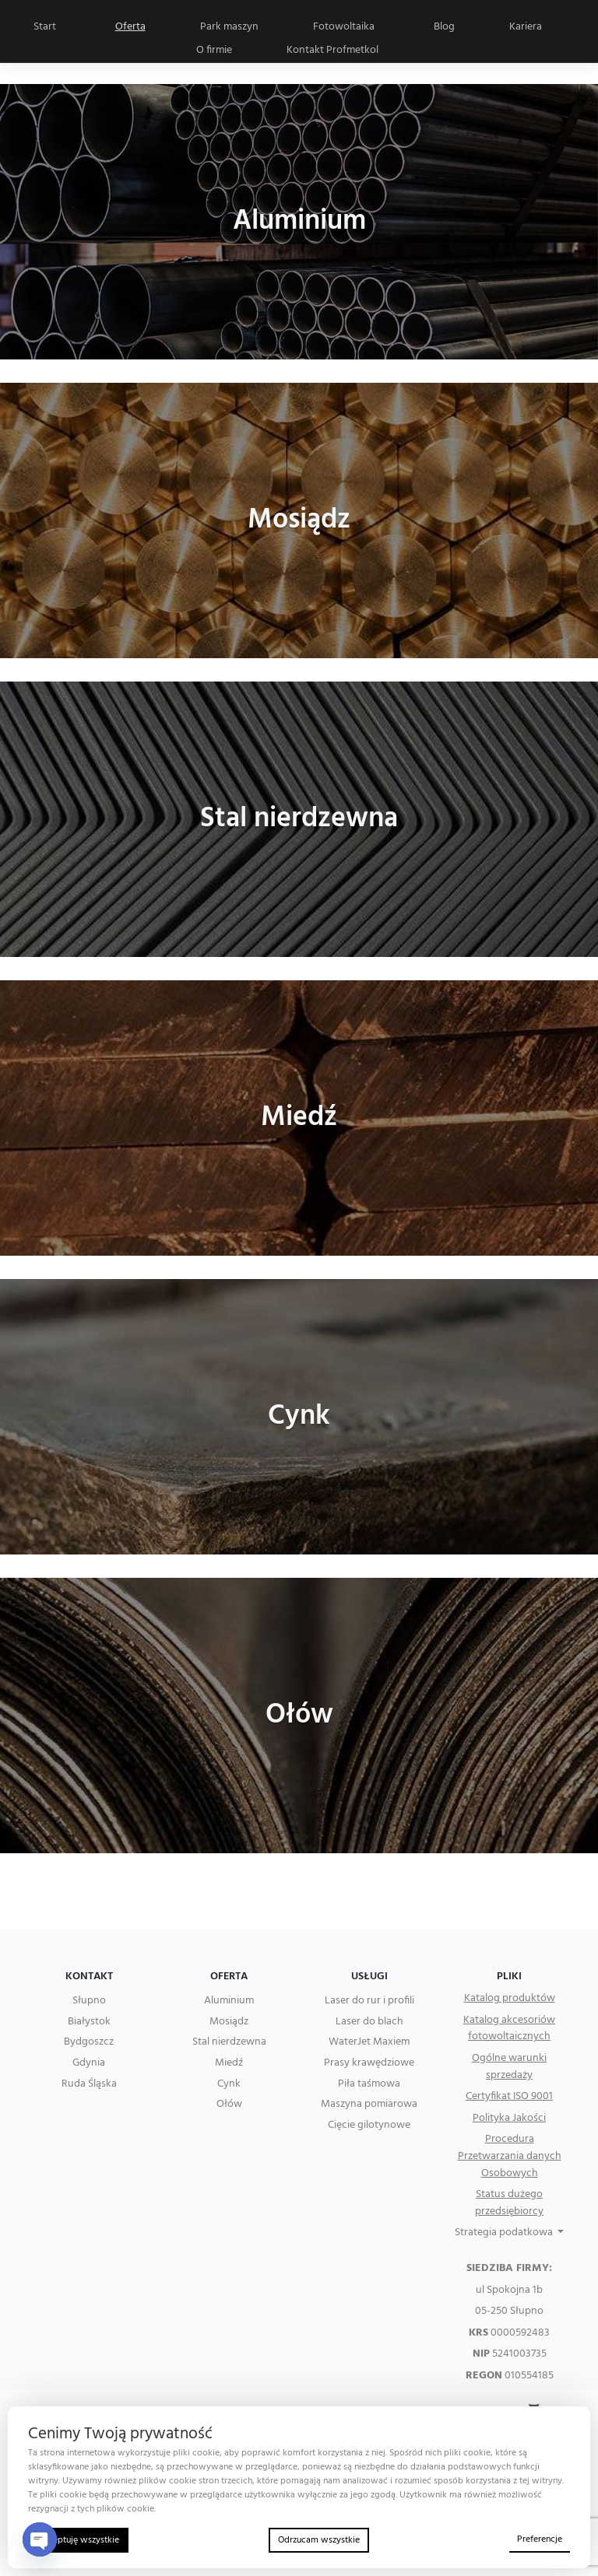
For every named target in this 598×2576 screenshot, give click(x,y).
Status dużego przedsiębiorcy (509, 2203)
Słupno (89, 2001)
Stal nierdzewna (229, 2042)
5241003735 (510, 2354)
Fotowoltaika (344, 27)
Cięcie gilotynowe (369, 2125)
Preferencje (539, 2539)
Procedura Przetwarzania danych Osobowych (509, 2156)
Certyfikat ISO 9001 (509, 2096)
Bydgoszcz (89, 2042)
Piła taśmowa (369, 2084)
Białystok (89, 2022)
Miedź (229, 2063)
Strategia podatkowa (505, 2232)
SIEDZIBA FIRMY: (509, 2268)
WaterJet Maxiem (369, 2042)
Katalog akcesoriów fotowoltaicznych (509, 2028)
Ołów (229, 2104)
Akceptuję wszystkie (78, 2540)
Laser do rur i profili (369, 2001)
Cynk (229, 2084)
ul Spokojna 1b (509, 2290)
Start (44, 27)
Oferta (130, 27)
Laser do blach (369, 2022)
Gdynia (88, 2063)
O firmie (214, 50)
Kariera (525, 27)
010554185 (510, 2376)
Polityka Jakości (509, 2118)
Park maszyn (229, 27)
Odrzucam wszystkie (319, 2540)
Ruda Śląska (89, 2084)
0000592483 (509, 2333)
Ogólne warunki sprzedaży (509, 2067)
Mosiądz (228, 2022)
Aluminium (229, 2001)
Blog (444, 27)
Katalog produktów (509, 1998)
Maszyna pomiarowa (369, 2104)
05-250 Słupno (509, 2311)
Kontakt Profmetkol (332, 50)
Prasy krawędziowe (369, 2063)
